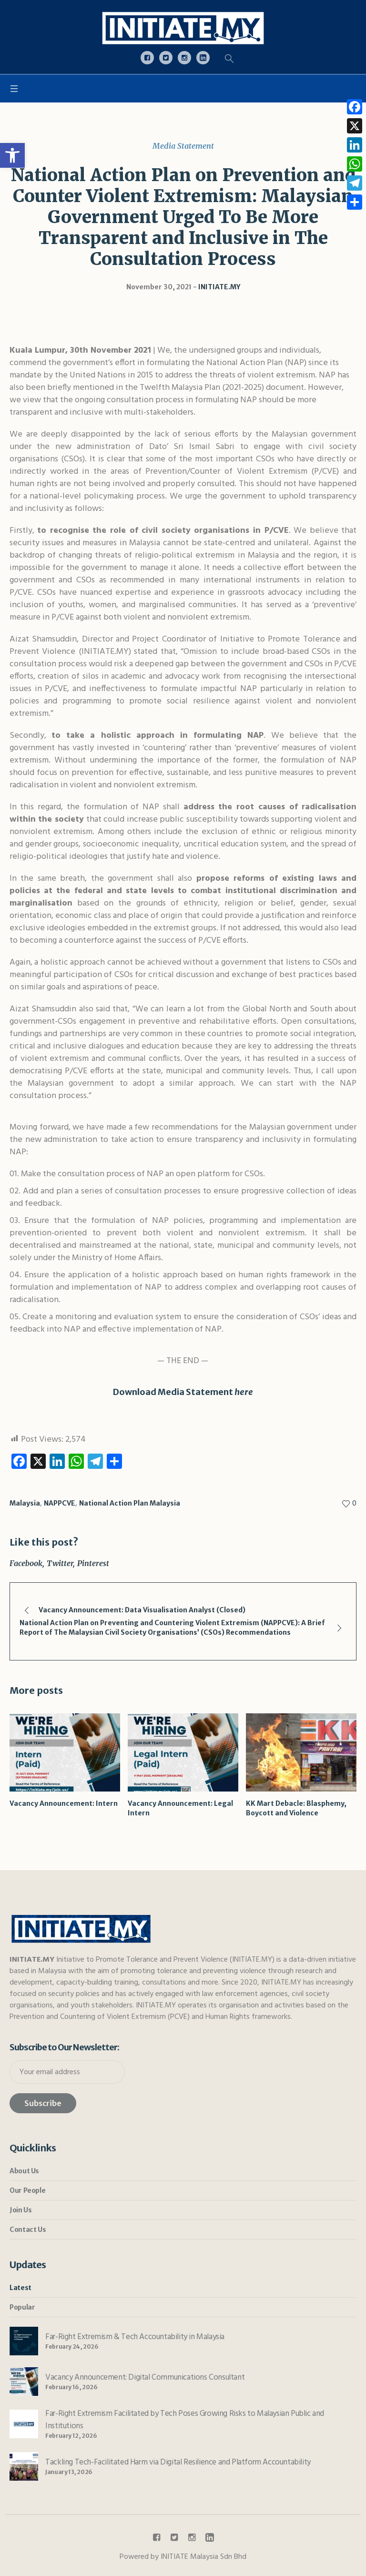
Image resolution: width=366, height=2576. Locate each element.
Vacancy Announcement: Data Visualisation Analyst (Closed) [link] (142, 1610)
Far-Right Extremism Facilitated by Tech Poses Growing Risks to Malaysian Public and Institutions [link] (184, 2420)
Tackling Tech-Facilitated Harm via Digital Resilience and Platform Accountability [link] (178, 2462)
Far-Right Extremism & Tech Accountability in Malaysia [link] (134, 2337)
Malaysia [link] (25, 1503)
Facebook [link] (26, 1563)
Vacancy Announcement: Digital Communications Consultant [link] (144, 2377)
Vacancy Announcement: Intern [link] (64, 1803)
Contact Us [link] (28, 2229)
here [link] (243, 1391)
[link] (12, 155)
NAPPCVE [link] (59, 1503)
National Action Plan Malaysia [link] (129, 1503)
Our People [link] (27, 2190)
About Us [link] (24, 2171)
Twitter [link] (60, 1563)
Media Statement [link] (183, 146)
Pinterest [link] (93, 1563)
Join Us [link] (20, 2210)
